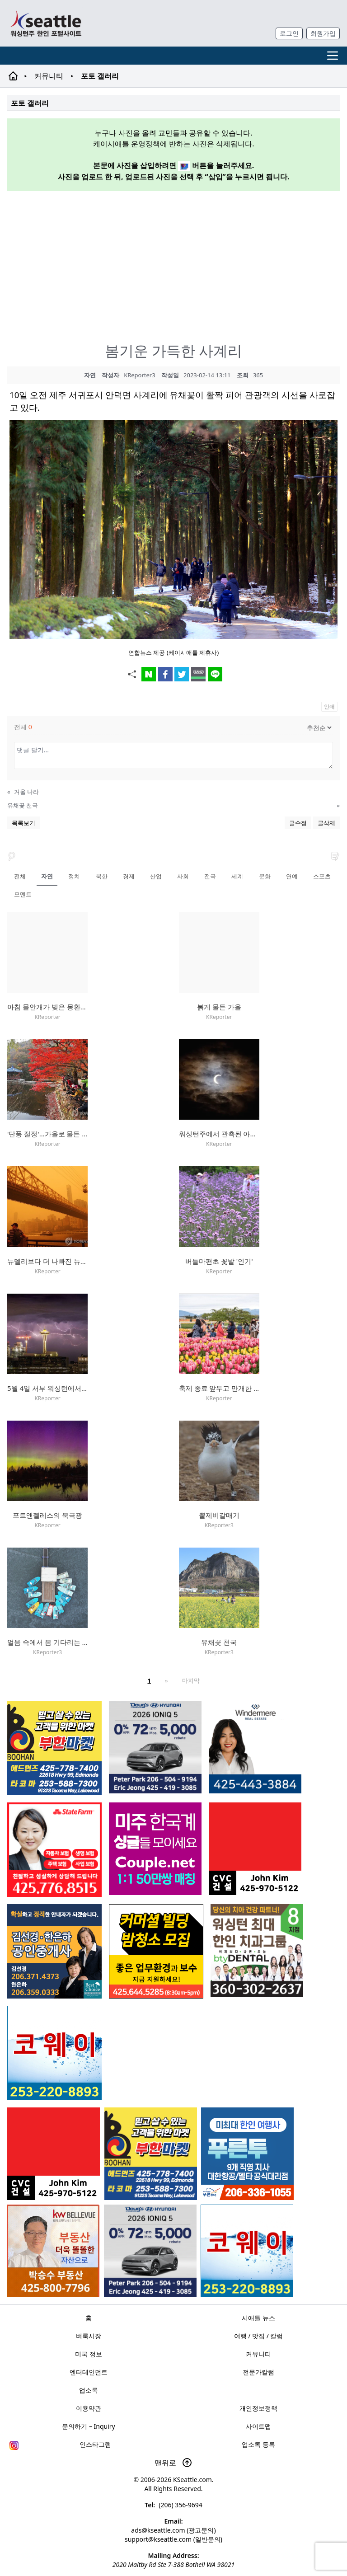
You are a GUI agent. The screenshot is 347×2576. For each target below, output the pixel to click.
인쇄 (329, 706)
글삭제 (326, 823)
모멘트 (23, 894)
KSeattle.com (192, 2479)
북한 (102, 876)
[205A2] (53, 2251)
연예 (292, 876)
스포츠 (322, 876)
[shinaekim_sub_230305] (54, 1849)
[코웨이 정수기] (247, 2251)
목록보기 (23, 823)
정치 (74, 876)
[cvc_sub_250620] (53, 2153)
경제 (129, 876)
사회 (183, 876)
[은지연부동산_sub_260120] (255, 1747)
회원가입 (323, 33)
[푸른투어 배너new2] (247, 2153)
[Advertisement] (177, 261)
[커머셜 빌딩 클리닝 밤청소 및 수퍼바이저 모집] (156, 1951)
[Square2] (257, 1950)
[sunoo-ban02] (155, 1848)
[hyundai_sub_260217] (150, 2251)
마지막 (191, 1680)
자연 (47, 876)
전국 (210, 876)
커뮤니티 (48, 76)
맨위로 (173, 2462)
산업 (156, 876)
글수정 (298, 823)
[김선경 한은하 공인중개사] (54, 1951)
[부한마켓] (150, 2153)
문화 (265, 876)
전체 (20, 876)
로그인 (289, 33)
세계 (237, 876)
